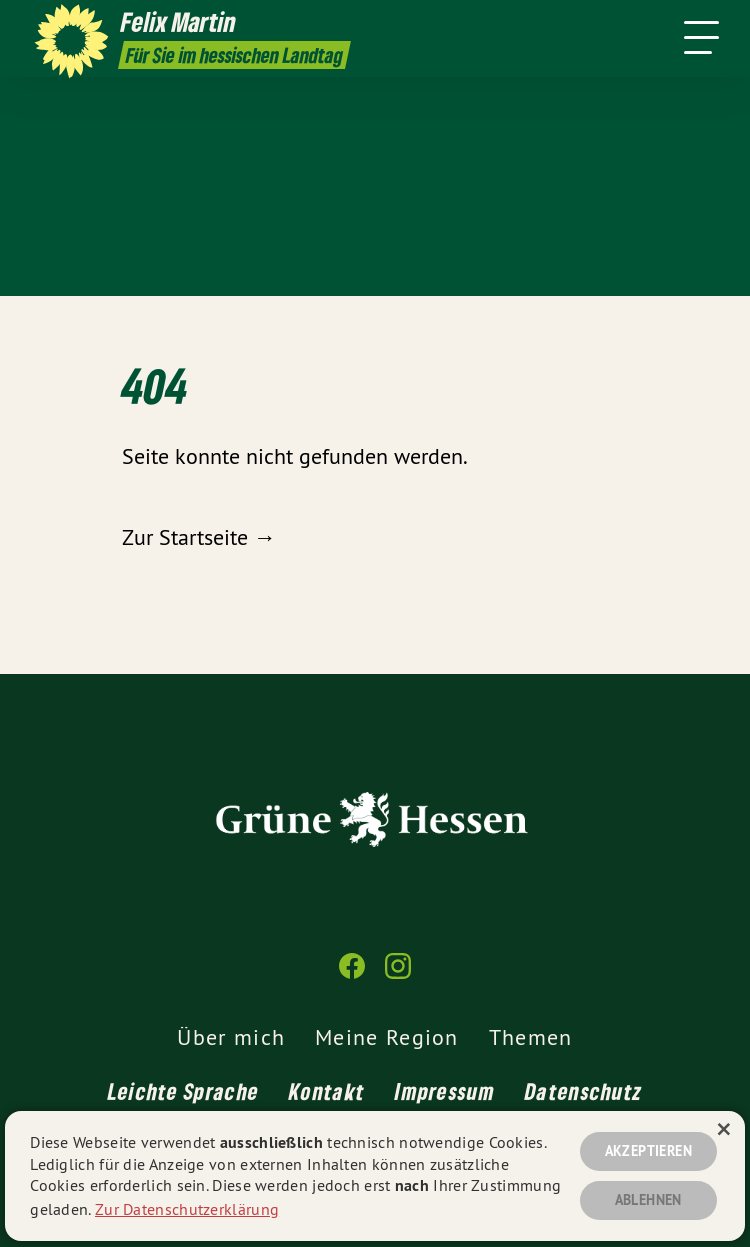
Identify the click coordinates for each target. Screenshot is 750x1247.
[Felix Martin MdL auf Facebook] (352, 974)
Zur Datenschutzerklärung (187, 1208)
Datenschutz (583, 1091)
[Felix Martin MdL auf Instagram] (398, 974)
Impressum (445, 1091)
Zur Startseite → (199, 537)
